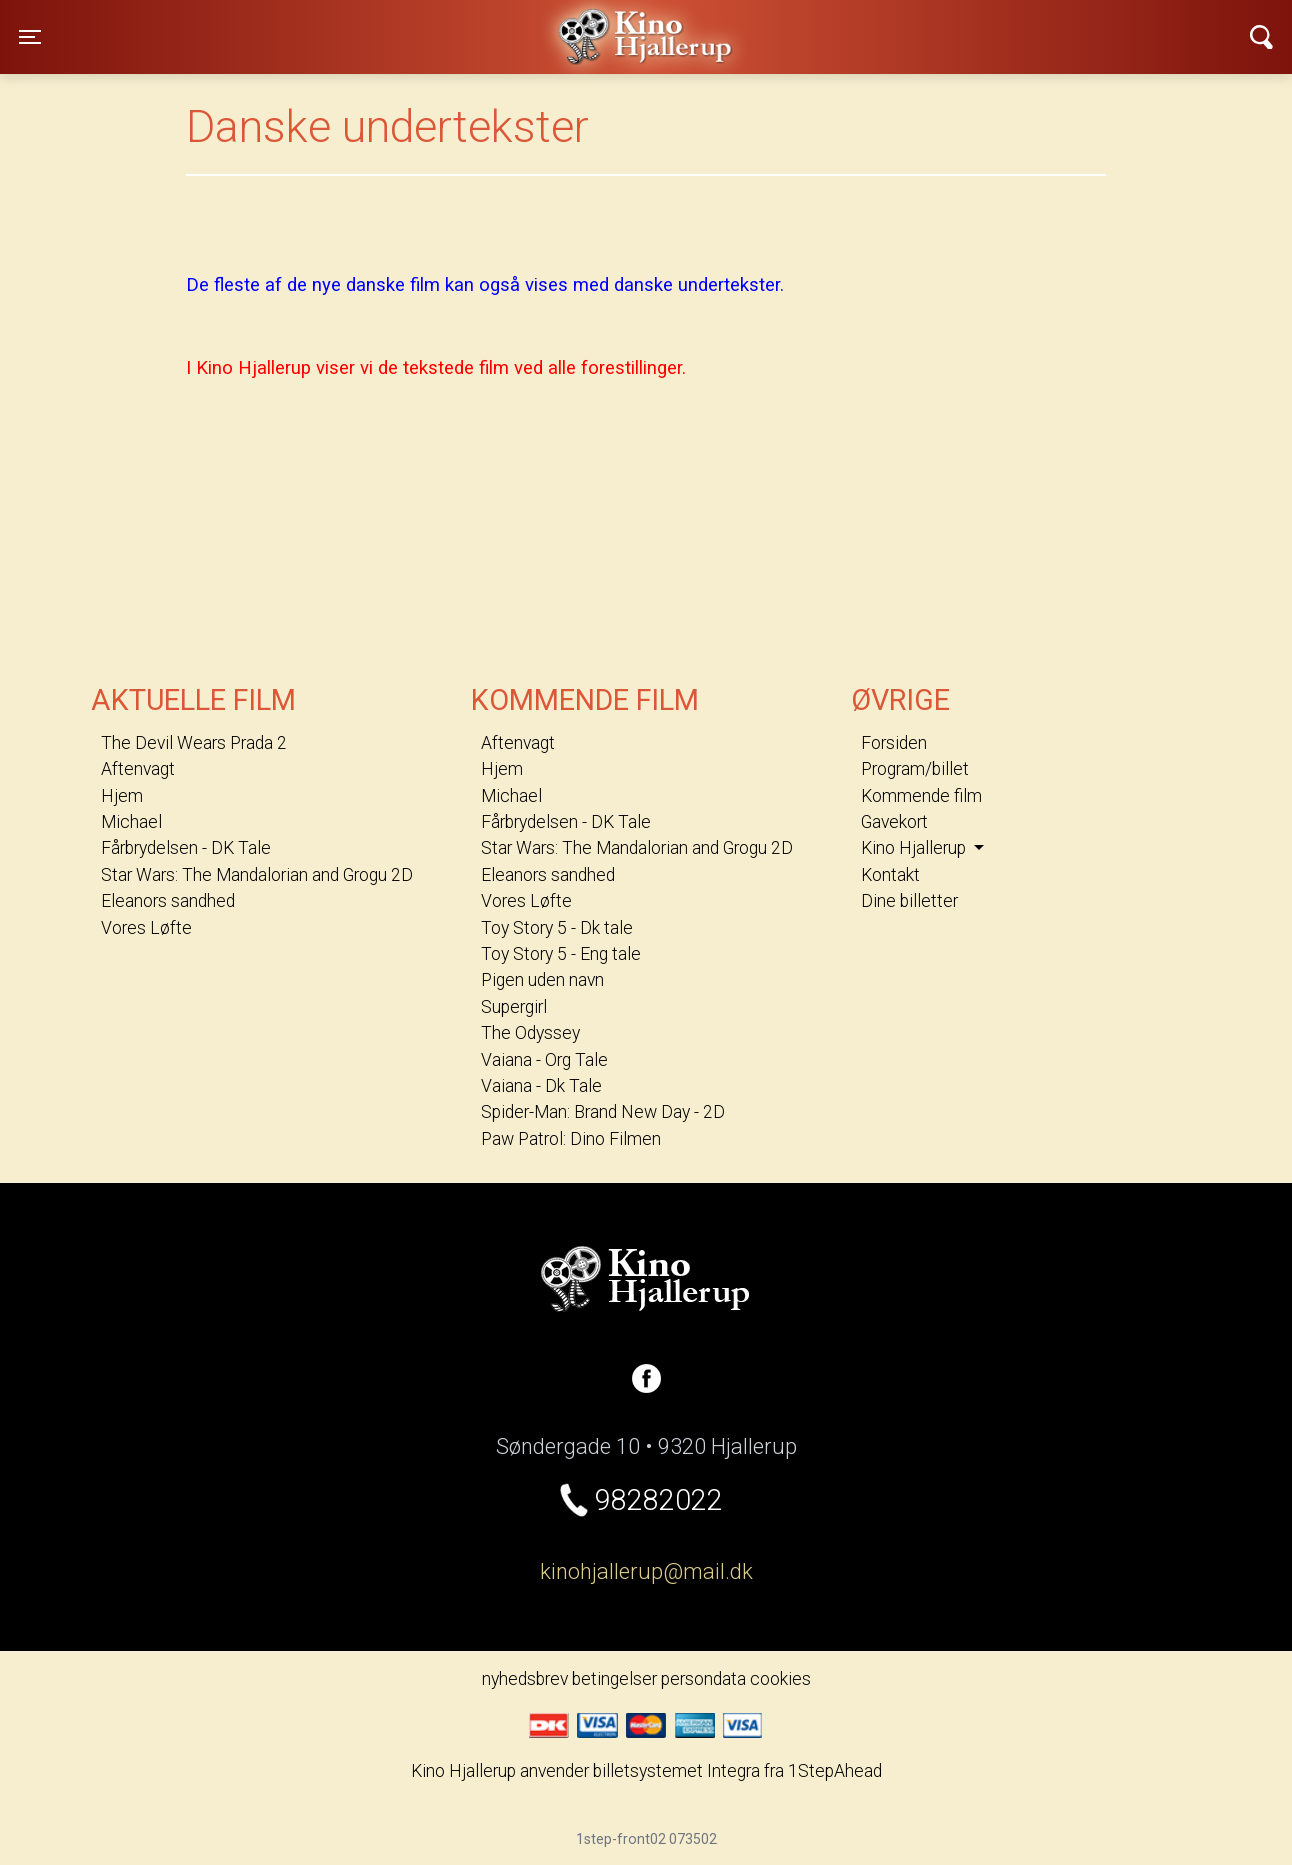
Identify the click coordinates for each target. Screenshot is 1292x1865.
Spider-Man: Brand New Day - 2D (603, 1112)
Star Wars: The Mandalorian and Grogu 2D (257, 875)
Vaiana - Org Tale (544, 1060)
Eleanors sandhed (168, 901)
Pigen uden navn (542, 980)
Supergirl (514, 1007)
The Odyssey (530, 1033)
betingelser (614, 1679)
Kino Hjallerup (324, 24)
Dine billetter (909, 901)
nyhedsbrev (525, 1679)
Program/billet (915, 769)
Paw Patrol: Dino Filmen (571, 1139)
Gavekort (894, 822)
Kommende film (921, 796)
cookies (780, 1679)
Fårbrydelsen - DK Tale (186, 848)
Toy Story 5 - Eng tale (561, 954)
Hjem (122, 796)
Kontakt (890, 875)
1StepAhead (835, 1771)
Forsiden (894, 743)
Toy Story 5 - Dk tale (557, 928)
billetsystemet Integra (676, 1771)
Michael (131, 822)
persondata (703, 1679)
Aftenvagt (138, 769)
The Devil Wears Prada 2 (194, 743)
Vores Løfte (146, 928)
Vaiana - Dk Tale (541, 1086)
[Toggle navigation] (30, 37)
